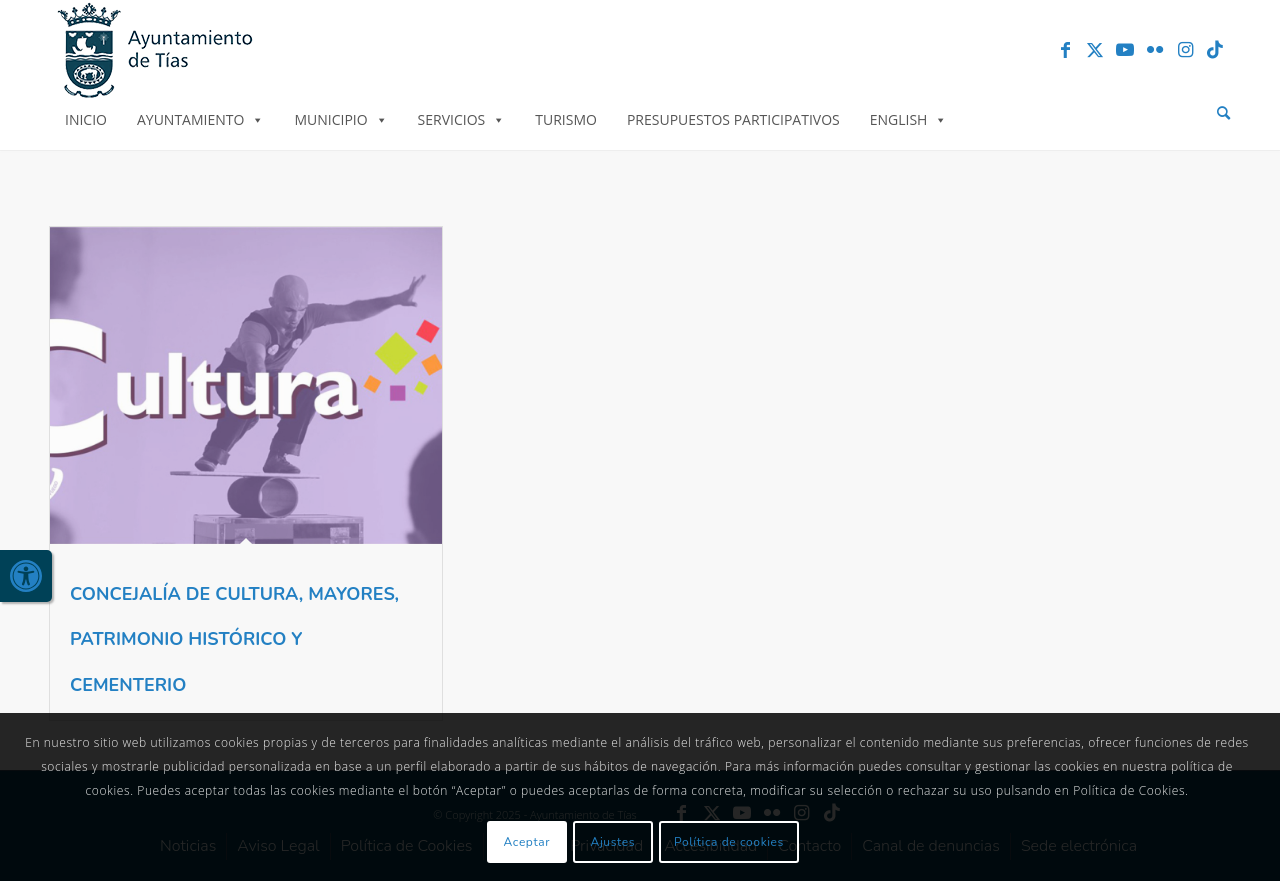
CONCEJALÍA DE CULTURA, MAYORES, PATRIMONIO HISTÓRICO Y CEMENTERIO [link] (234, 639)
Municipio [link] (340, 119)
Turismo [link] (566, 119)
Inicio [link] (86, 119)
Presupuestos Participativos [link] (733, 119)
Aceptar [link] (527, 842)
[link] (26, 576)
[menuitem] (1223, 113)
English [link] (909, 119)
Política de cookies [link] (729, 842)
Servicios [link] (462, 119)
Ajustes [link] (613, 842)
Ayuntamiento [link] (200, 119)
